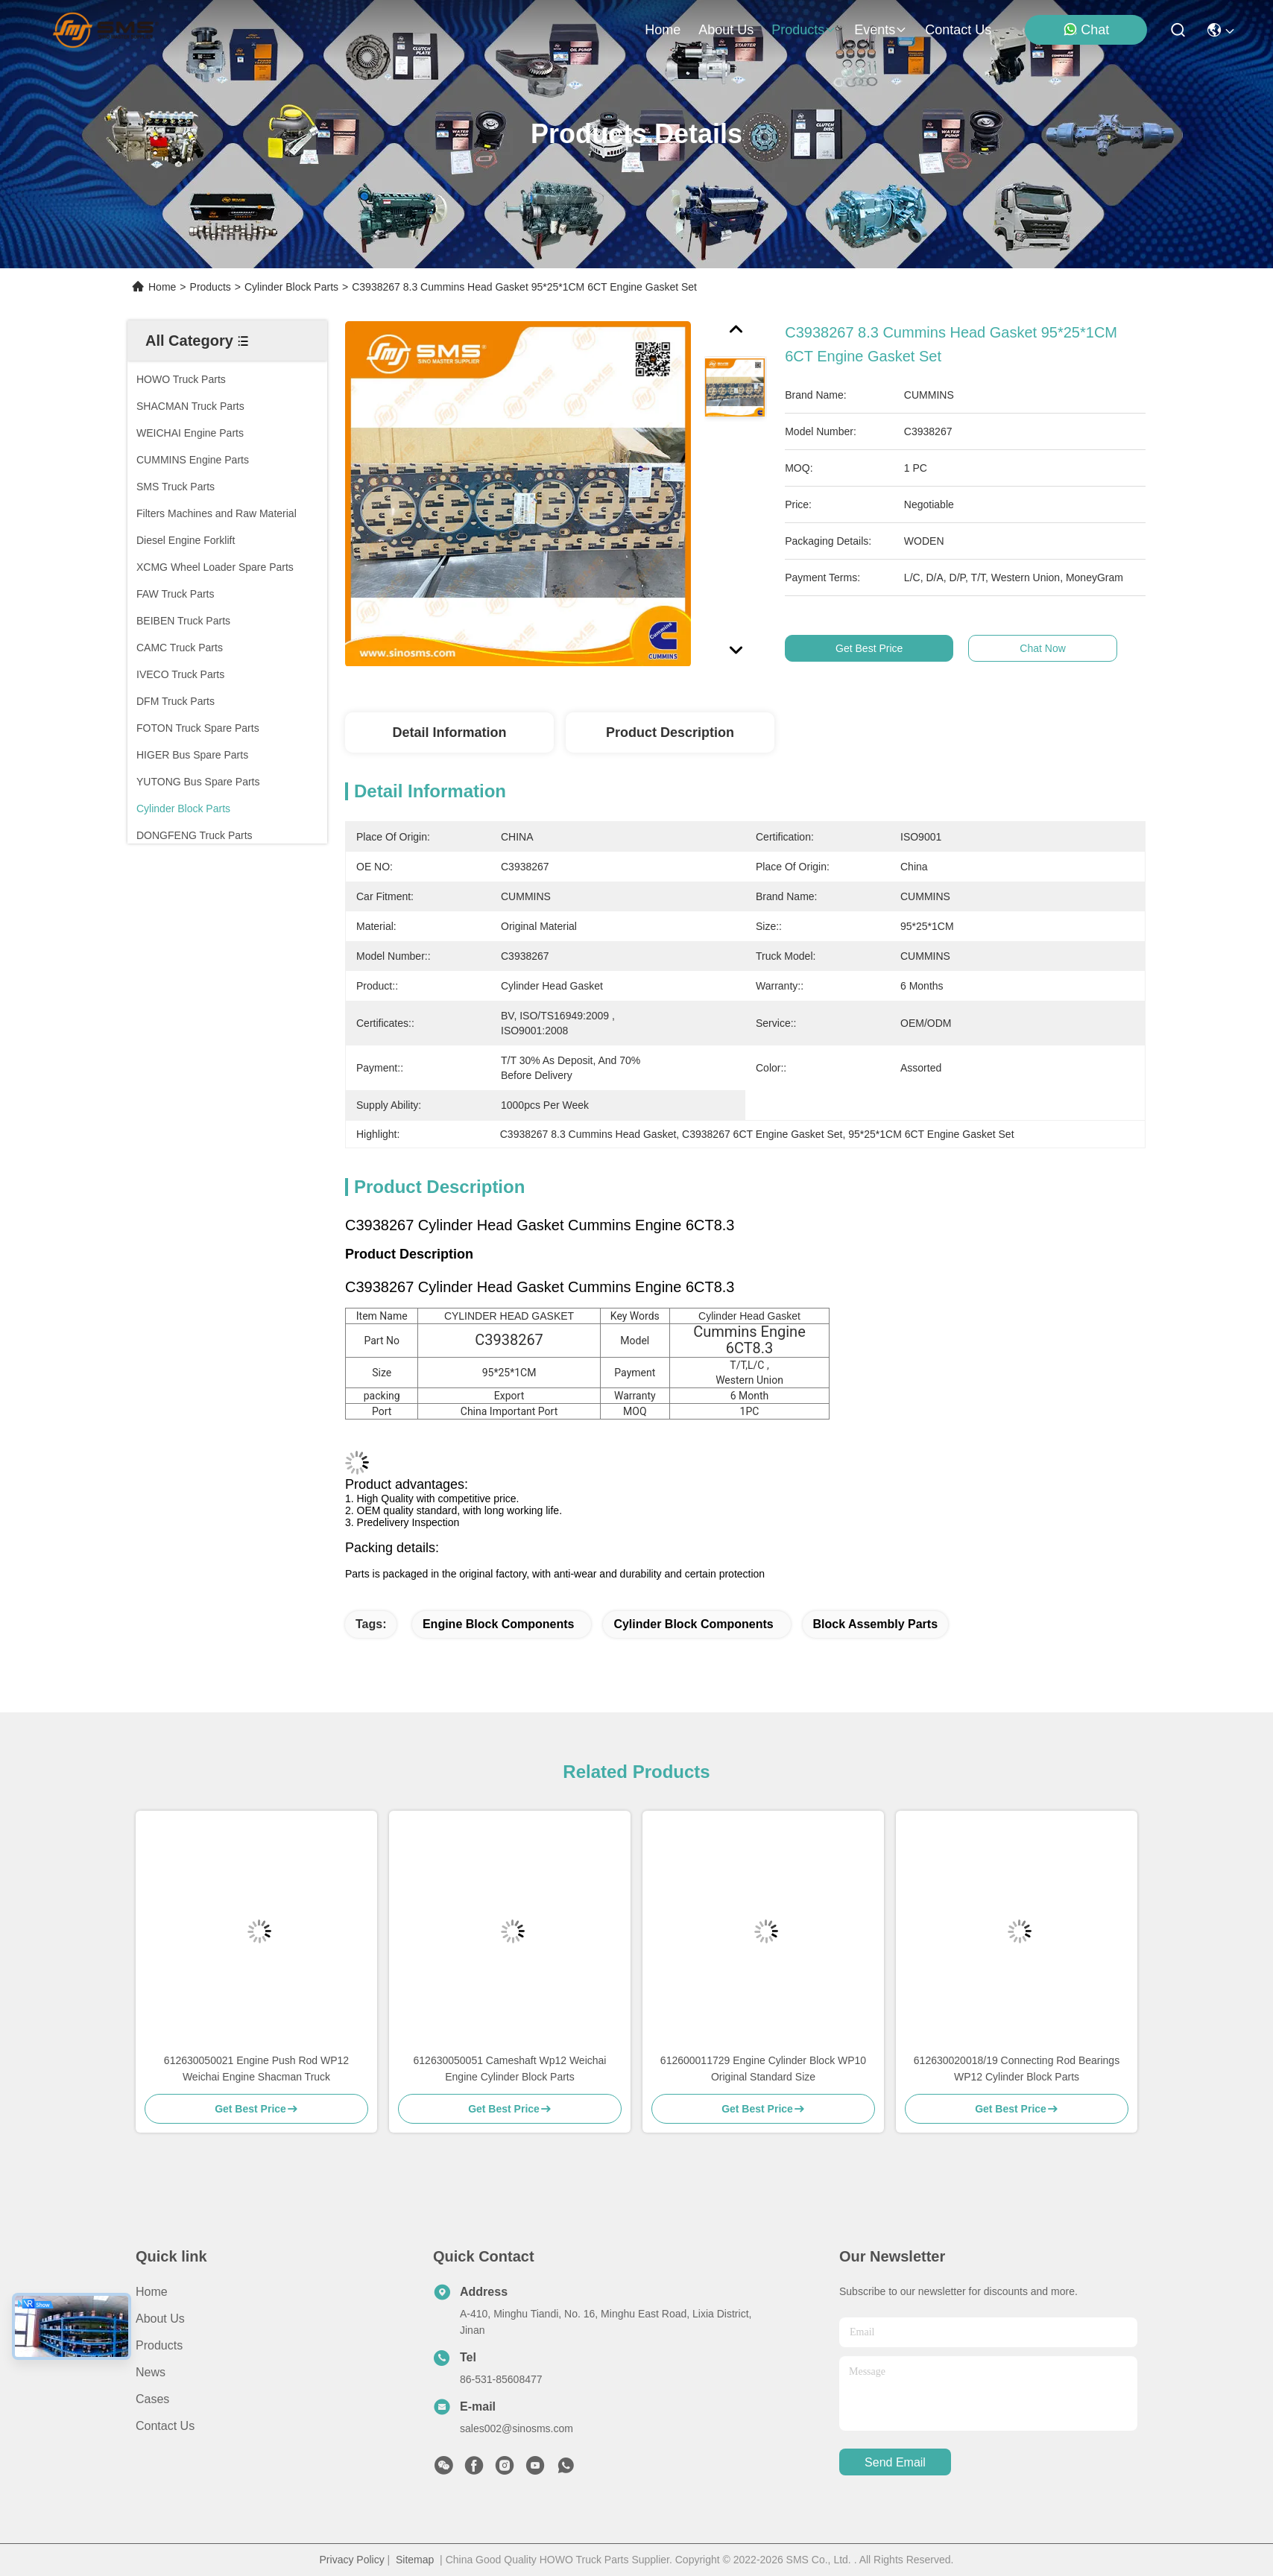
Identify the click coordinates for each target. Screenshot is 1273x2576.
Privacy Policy (352, 2560)
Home (662, 29)
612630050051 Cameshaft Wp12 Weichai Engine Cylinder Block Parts (510, 2068)
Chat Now (1070, 648)
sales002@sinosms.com (516, 2428)
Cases (152, 2399)
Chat (1086, 29)
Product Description (670, 732)
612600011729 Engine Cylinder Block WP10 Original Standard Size (763, 2068)
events (880, 29)
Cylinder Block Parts (291, 287)
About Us (160, 2318)
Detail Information (449, 732)
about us (726, 29)
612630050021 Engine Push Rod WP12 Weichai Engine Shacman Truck (256, 2068)
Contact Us (165, 2426)
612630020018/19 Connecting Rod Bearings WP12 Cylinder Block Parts (1016, 2068)
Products (210, 287)
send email (895, 2462)
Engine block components (499, 1624)
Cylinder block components (693, 1624)
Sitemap (415, 2560)
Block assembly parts (875, 1624)
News (150, 2372)
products (803, 29)
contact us (958, 29)
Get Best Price (895, 648)
